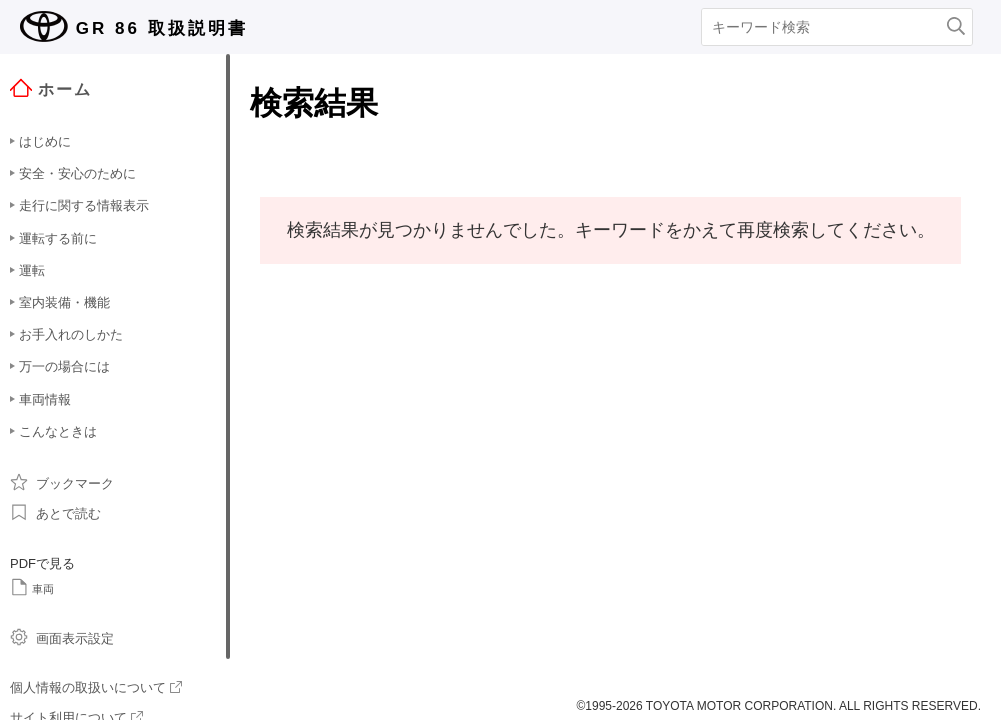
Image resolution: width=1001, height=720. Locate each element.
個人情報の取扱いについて (96, 687)
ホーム (51, 88)
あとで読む (55, 512)
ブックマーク (62, 482)
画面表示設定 (62, 637)
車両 (32, 587)
